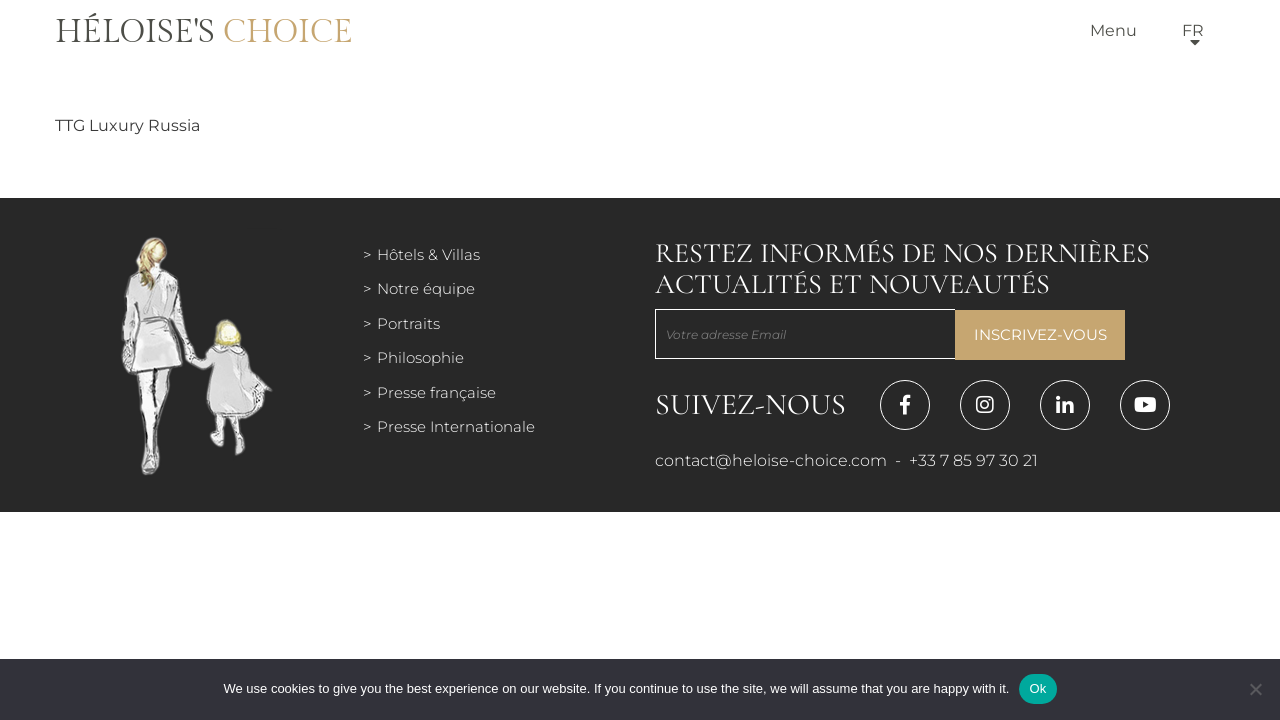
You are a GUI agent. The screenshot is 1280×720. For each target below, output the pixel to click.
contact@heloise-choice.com (771, 460)
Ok (1037, 688)
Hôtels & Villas (428, 254)
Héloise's (204, 32)
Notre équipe (426, 288)
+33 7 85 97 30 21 (973, 460)
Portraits (408, 323)
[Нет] (1255, 689)
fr (1193, 30)
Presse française (436, 392)
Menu (1113, 30)
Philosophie (420, 357)
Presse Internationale (456, 426)
